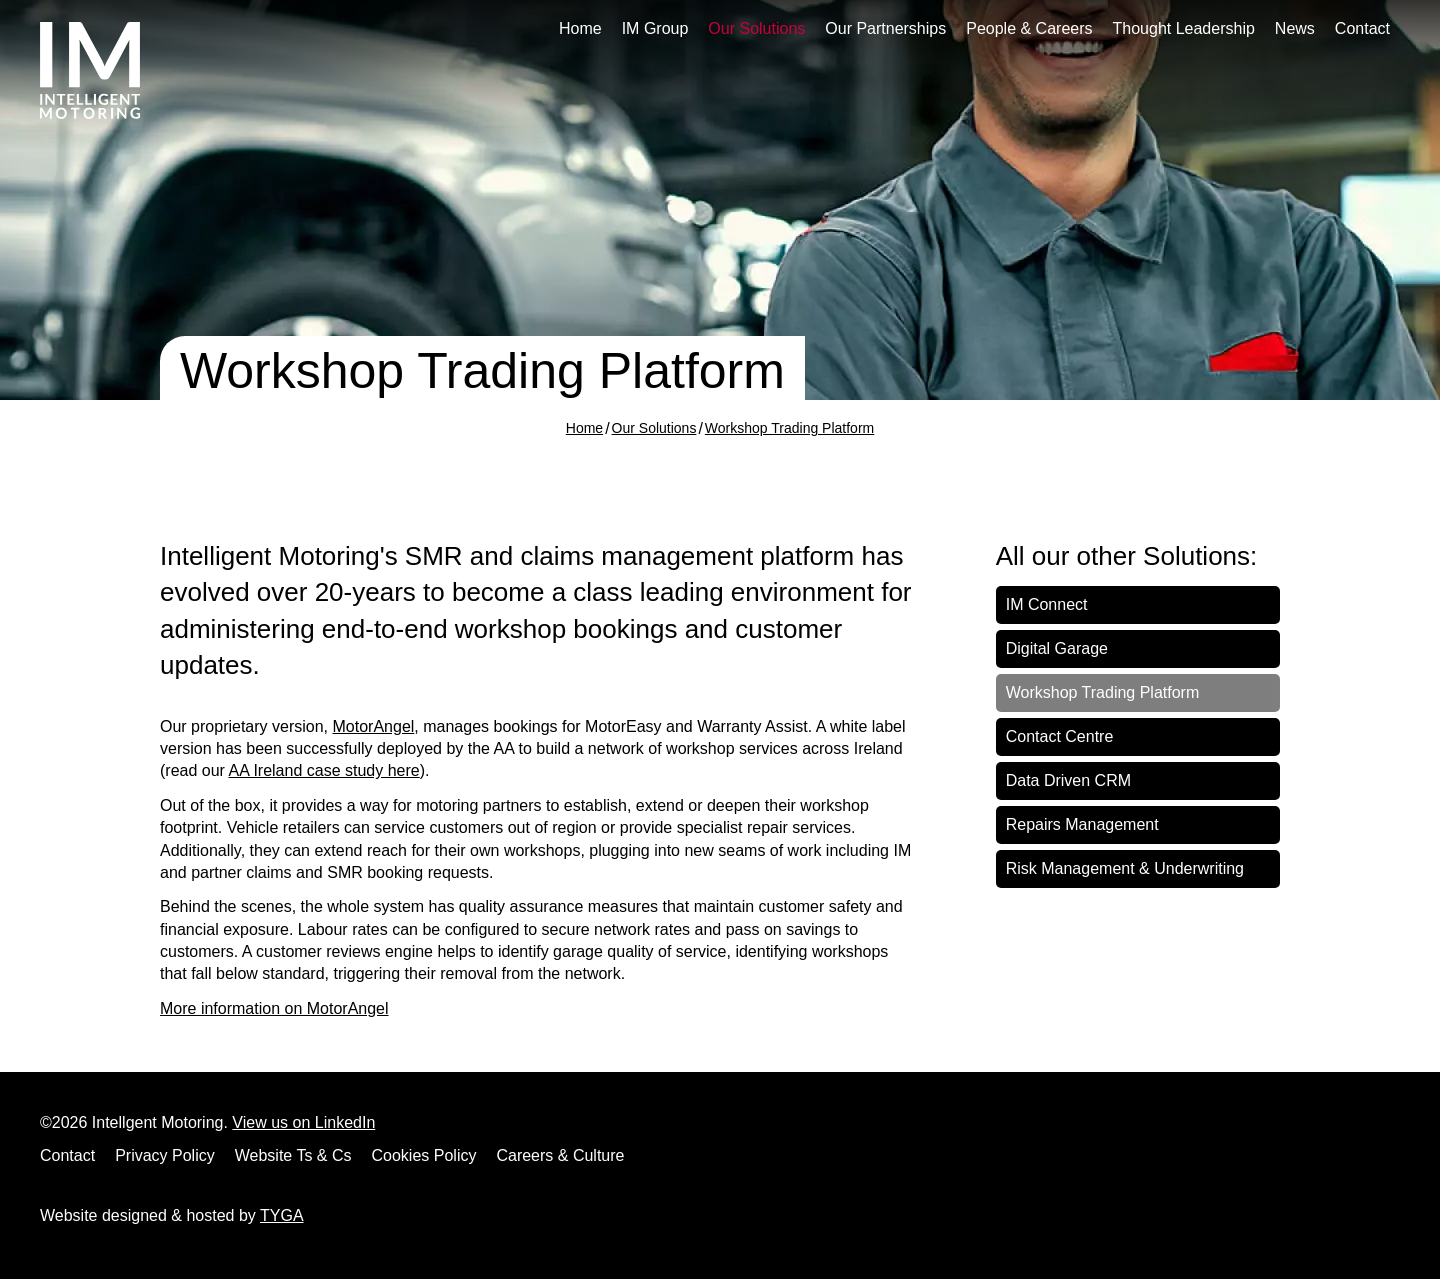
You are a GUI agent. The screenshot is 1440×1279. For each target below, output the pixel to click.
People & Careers (1029, 28)
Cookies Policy (424, 1155)
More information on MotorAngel (274, 1008)
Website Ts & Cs (293, 1155)
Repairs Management (1082, 824)
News (1295, 28)
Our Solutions (756, 28)
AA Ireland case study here (323, 770)
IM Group (655, 28)
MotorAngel (374, 726)
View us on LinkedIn (303, 1122)
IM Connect (1047, 604)
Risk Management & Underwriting (1125, 868)
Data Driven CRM (1068, 780)
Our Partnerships (885, 28)
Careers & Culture (560, 1155)
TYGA (282, 1215)
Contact (1362, 28)
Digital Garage (1057, 648)
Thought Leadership (1184, 28)
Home (580, 28)
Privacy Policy (165, 1155)
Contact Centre (1060, 736)
